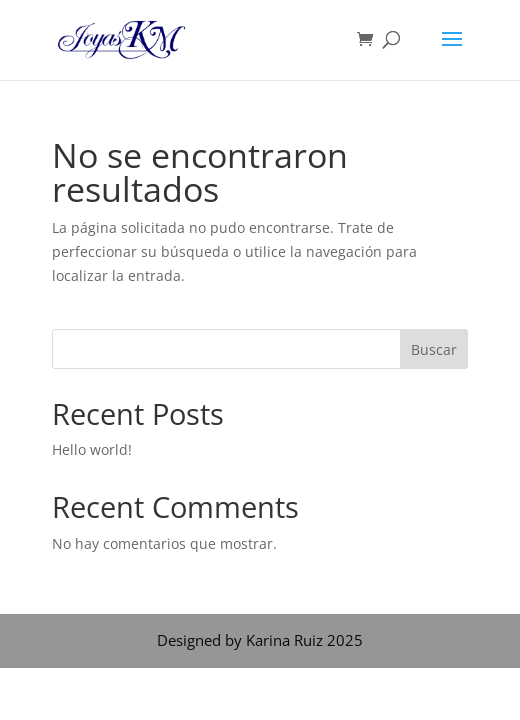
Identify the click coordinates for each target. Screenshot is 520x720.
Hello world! (92, 449)
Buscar (434, 349)
